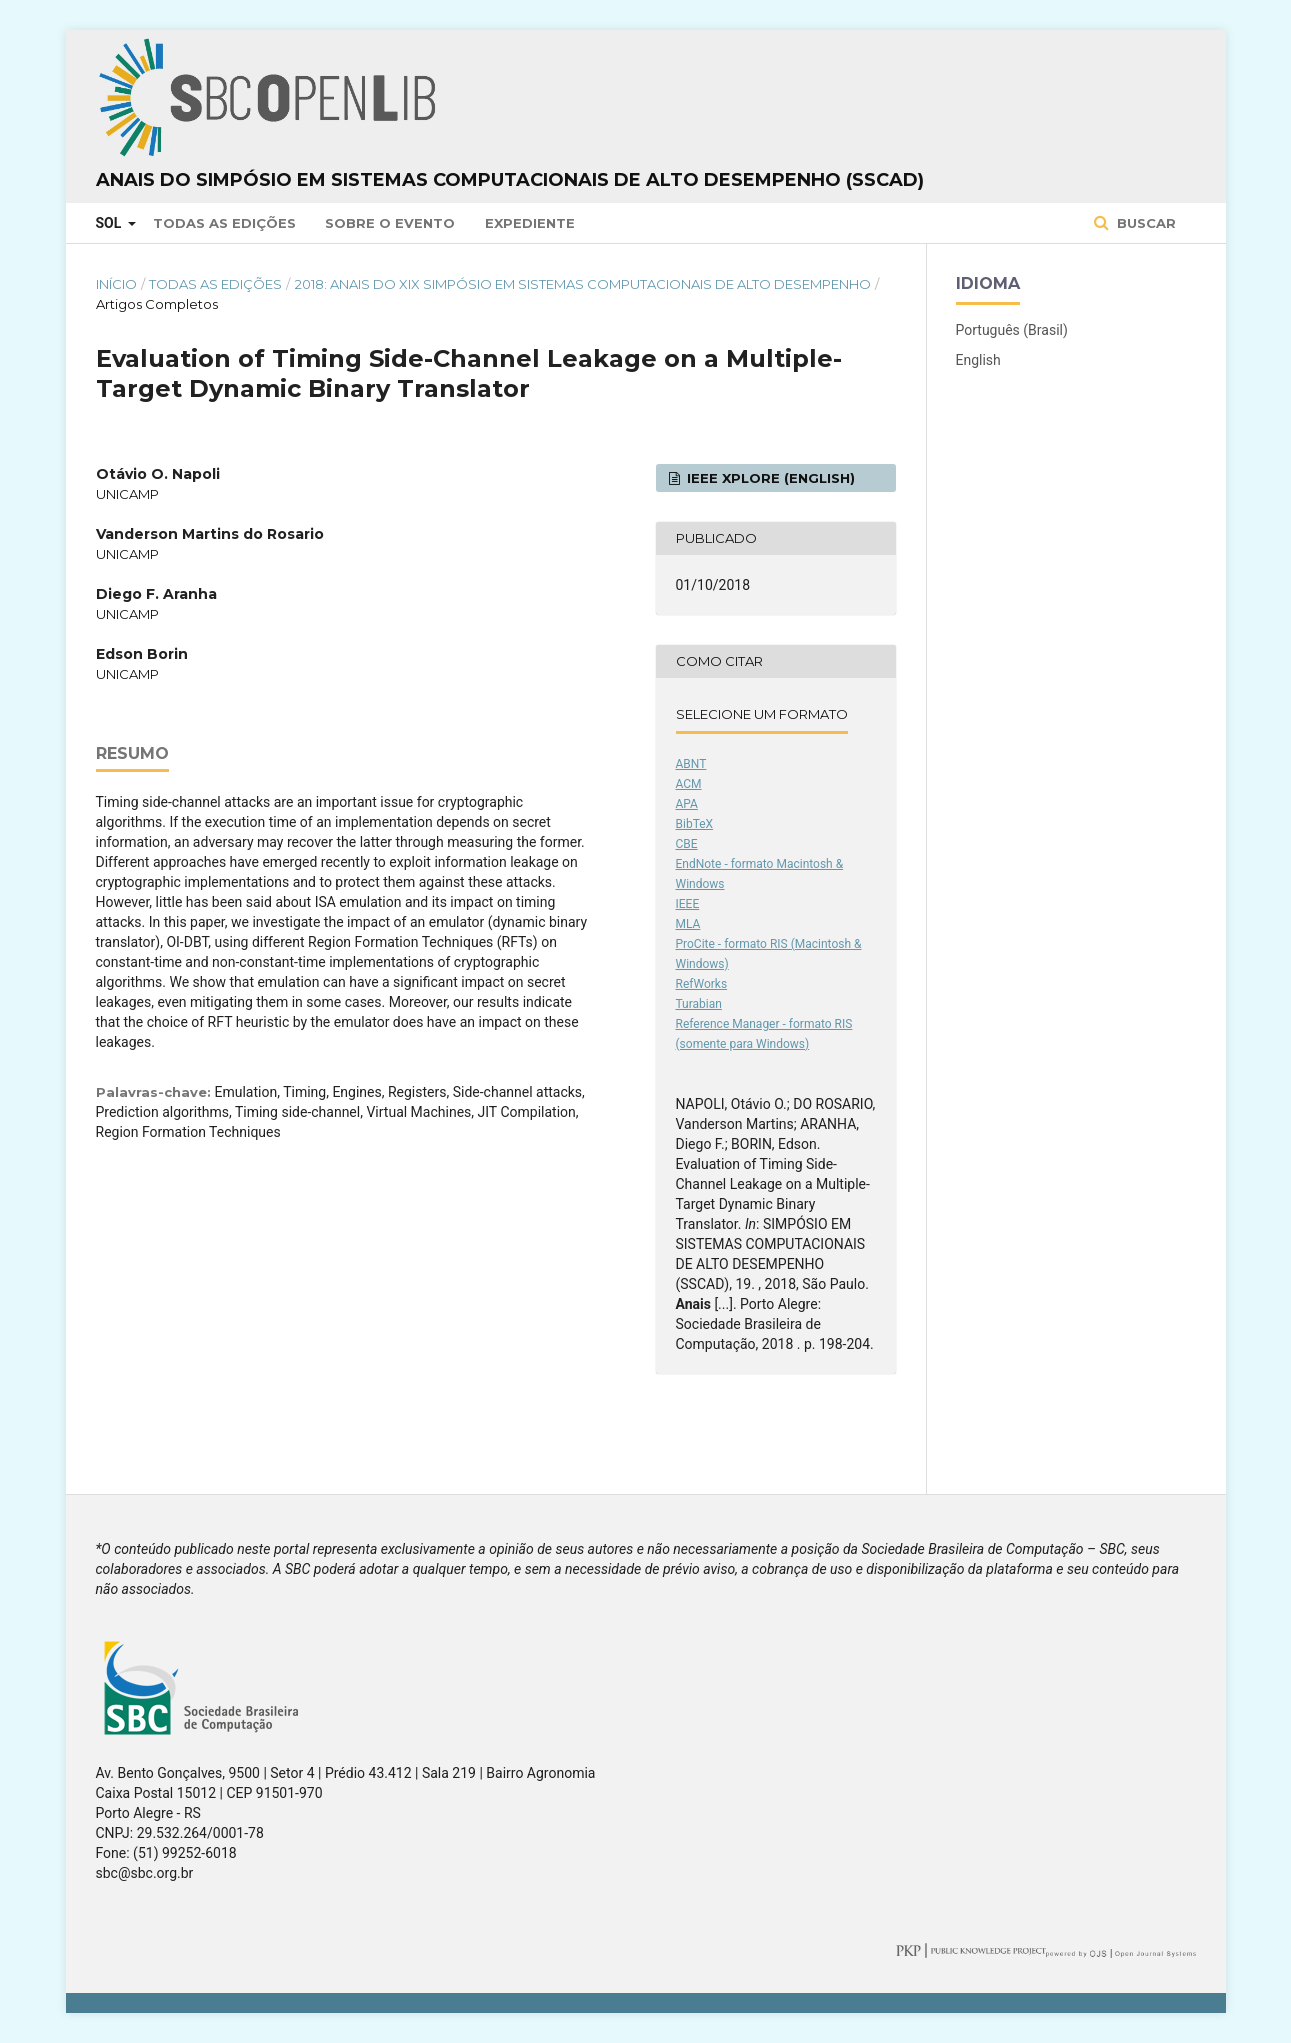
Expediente (530, 223)
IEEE (688, 904)
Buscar (1144, 223)
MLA (688, 924)
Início (116, 284)
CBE (687, 844)
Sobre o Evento (390, 223)
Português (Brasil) (1012, 330)
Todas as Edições (224, 223)
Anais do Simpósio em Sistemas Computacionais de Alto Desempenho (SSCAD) (510, 180)
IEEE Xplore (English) (769, 478)
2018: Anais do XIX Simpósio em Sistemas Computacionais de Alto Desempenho (583, 284)
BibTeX (695, 824)
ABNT (691, 764)
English (978, 360)
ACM (689, 784)
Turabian (699, 1004)
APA (687, 804)
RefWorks (702, 984)
